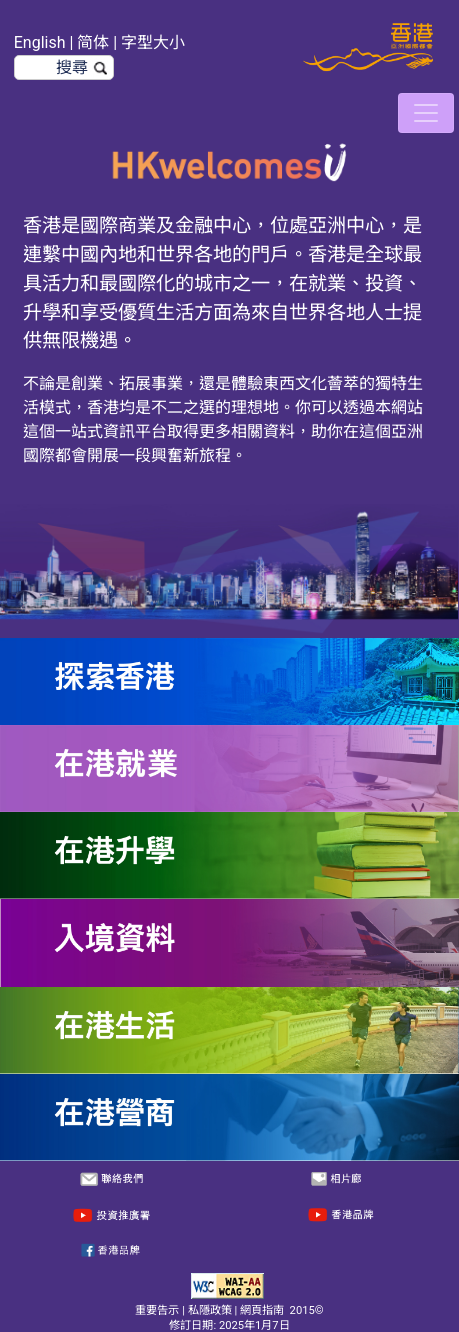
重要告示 (157, 1310)
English (40, 42)
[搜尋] (64, 67)
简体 (93, 42)
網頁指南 (262, 1310)
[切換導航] (426, 113)
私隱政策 (210, 1310)
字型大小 (153, 42)
